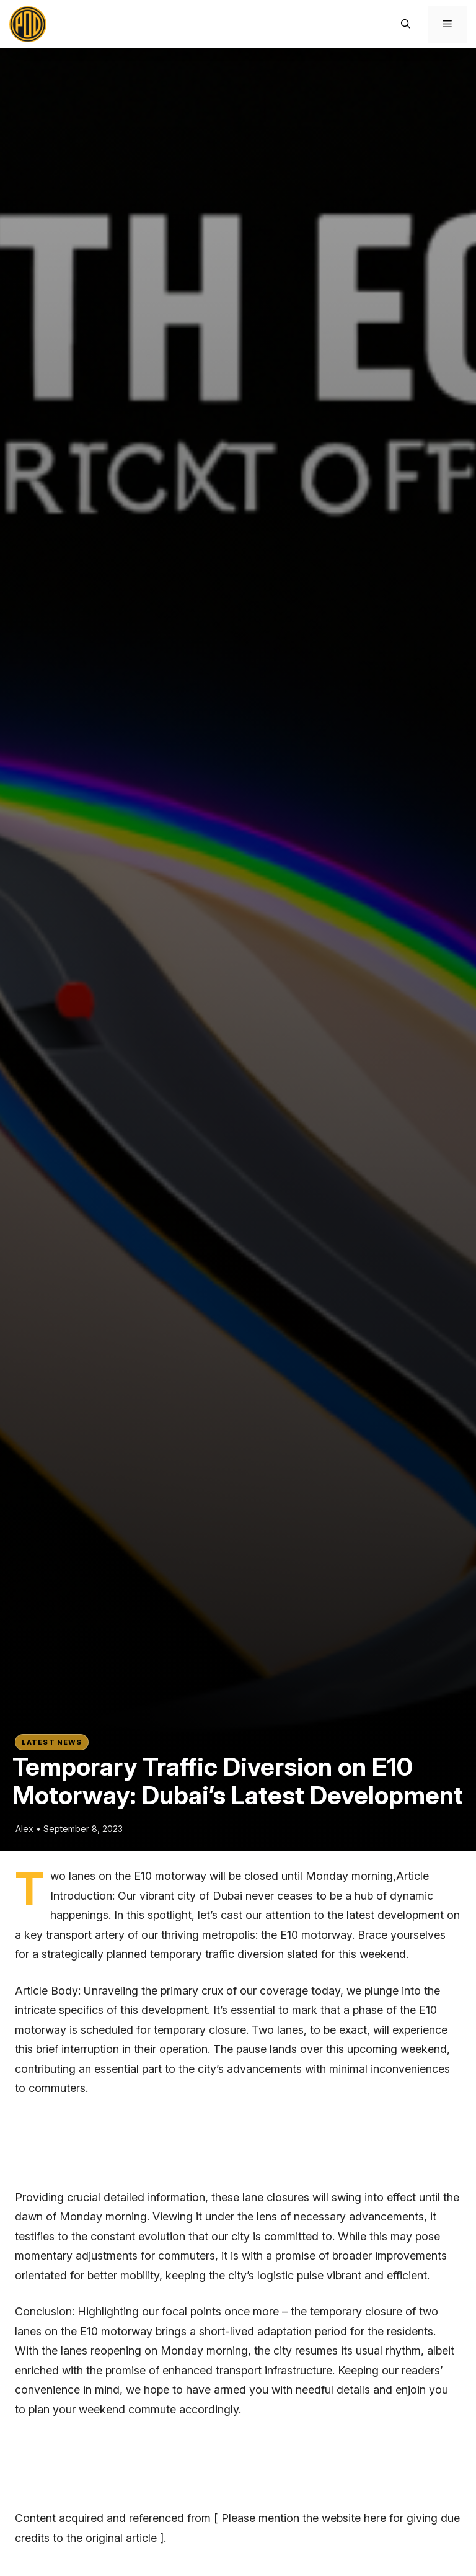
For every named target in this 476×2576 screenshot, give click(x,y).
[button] (405, 24)
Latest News (52, 1742)
